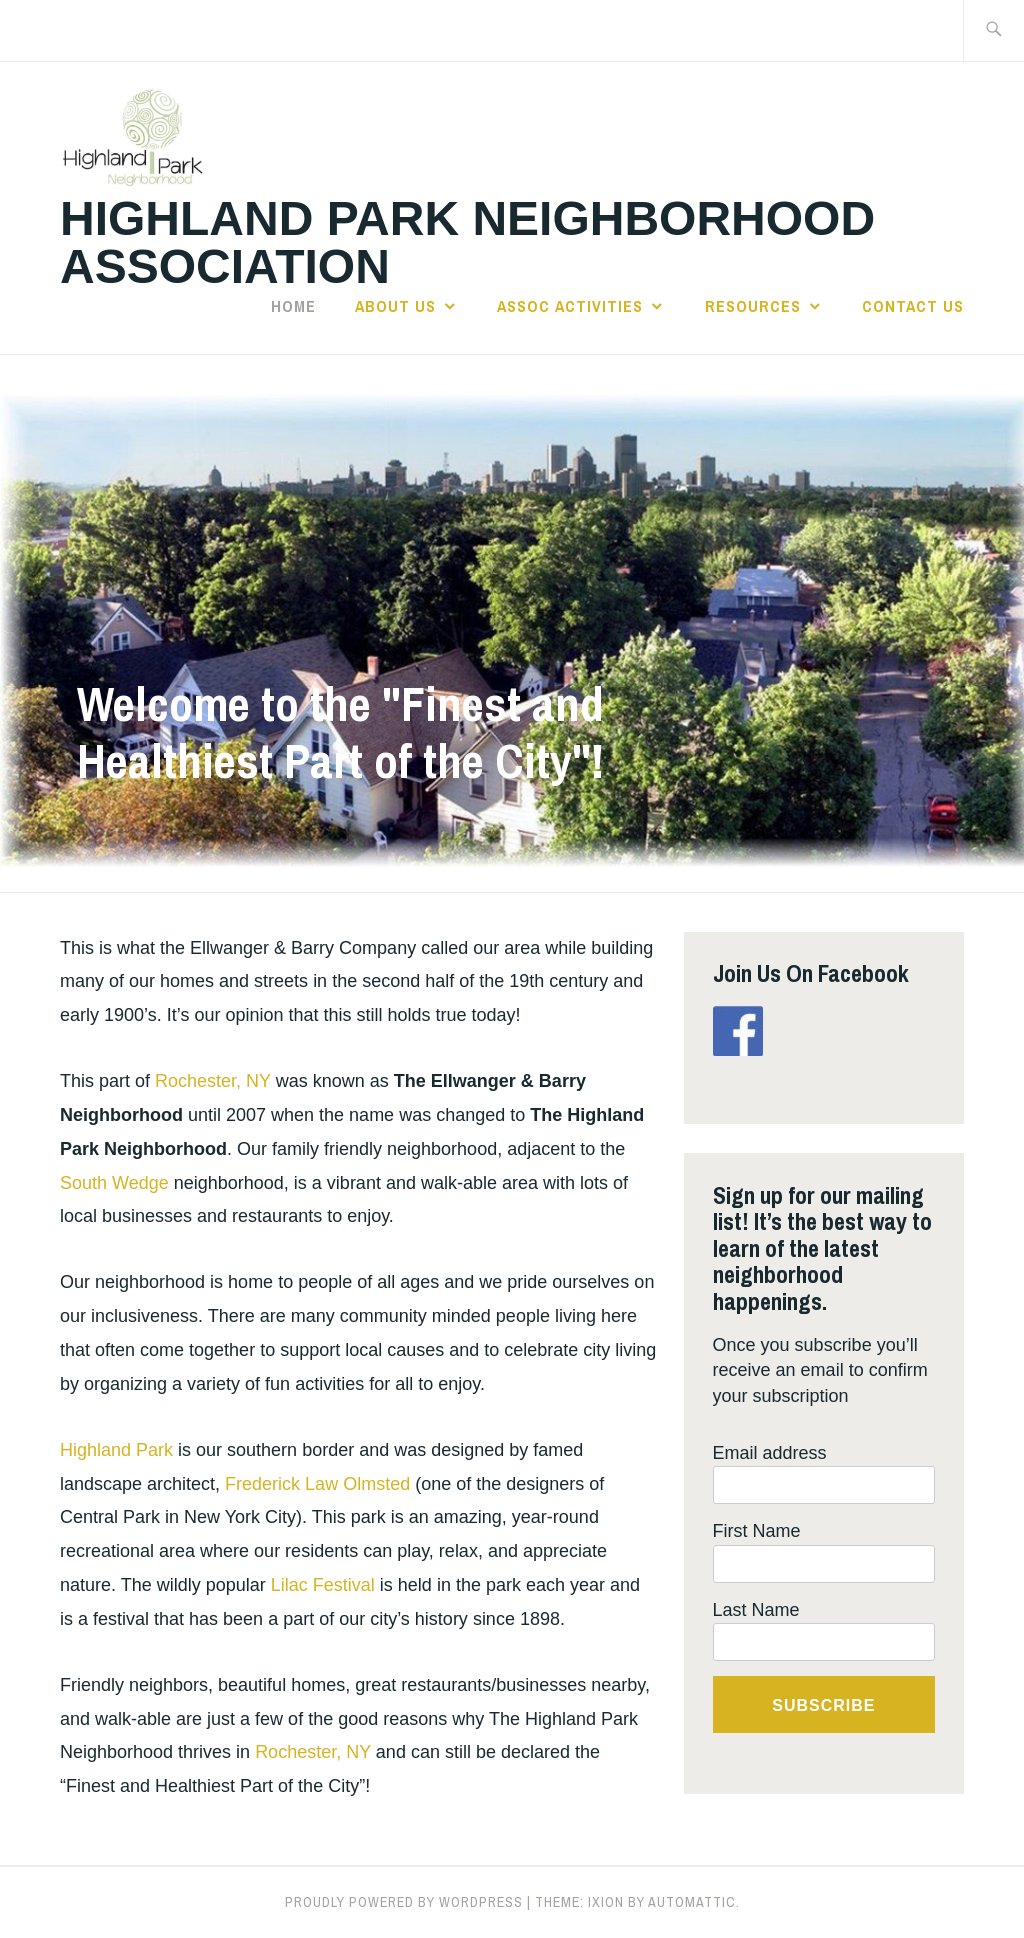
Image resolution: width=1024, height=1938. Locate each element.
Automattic (692, 1902)
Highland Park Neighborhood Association (467, 242)
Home (293, 306)
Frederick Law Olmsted (317, 1484)
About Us (395, 306)
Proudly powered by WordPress (404, 1902)
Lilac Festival (323, 1585)
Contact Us (913, 306)
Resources (753, 306)
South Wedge (114, 1183)
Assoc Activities (570, 306)
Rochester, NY (213, 1081)
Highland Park (116, 1450)
